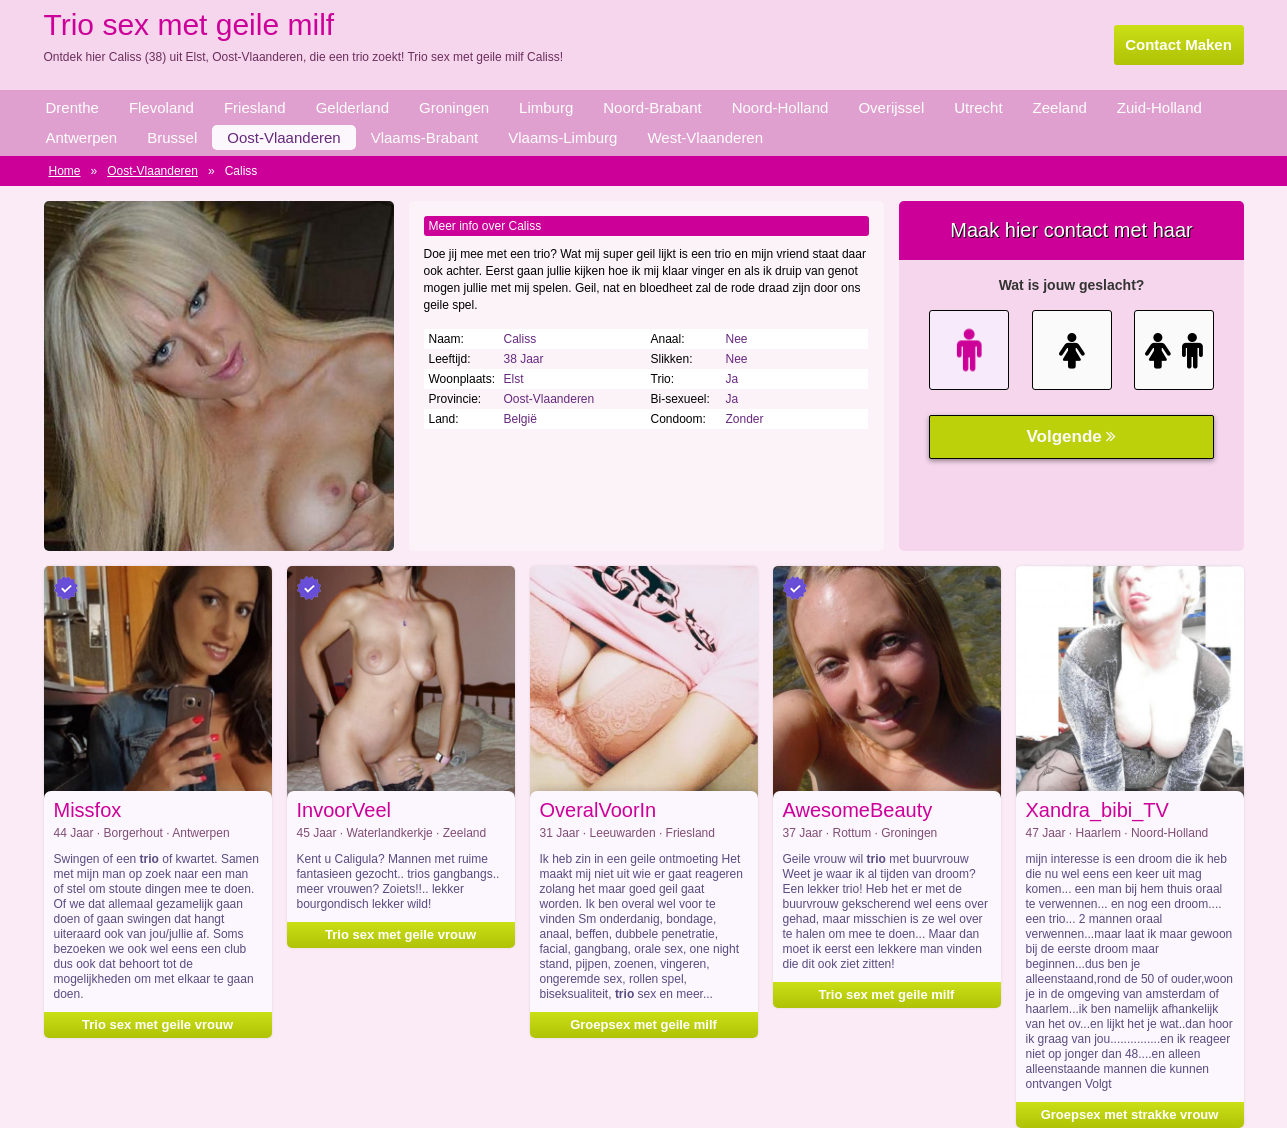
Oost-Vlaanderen (283, 137)
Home (65, 171)
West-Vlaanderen (705, 137)
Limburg (546, 107)
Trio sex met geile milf (887, 994)
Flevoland (161, 107)
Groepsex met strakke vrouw (1130, 1114)
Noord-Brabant (652, 107)
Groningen (454, 107)
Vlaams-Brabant (425, 137)
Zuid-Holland (1159, 107)
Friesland (255, 107)
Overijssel (891, 107)
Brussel (172, 137)
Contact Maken (1178, 44)
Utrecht (978, 107)
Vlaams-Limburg (562, 137)
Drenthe (72, 107)
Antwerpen (82, 137)
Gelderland (352, 107)
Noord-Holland (780, 107)
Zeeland (1060, 107)
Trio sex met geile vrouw (400, 934)
